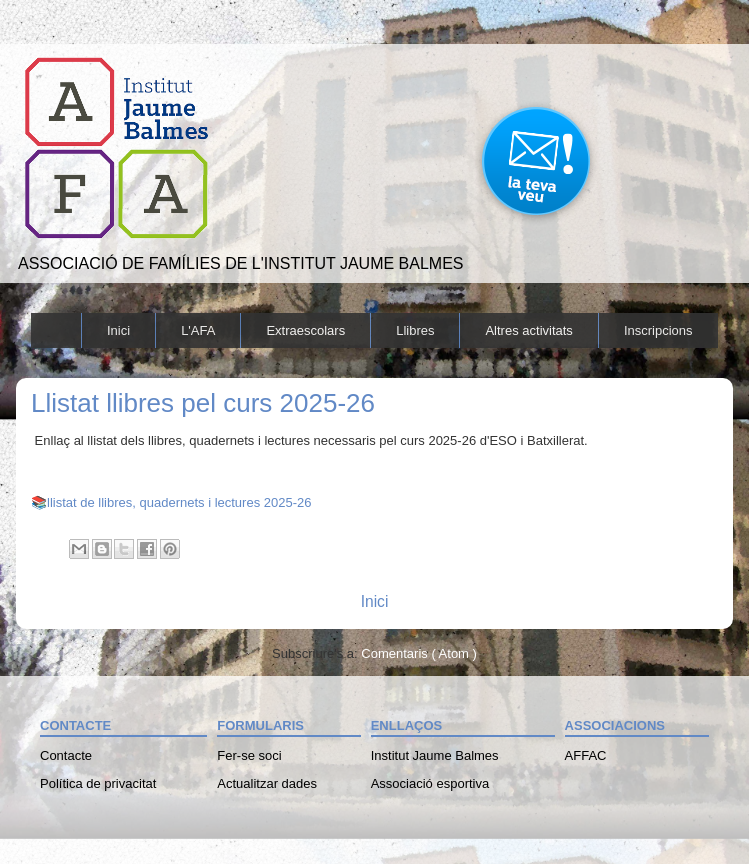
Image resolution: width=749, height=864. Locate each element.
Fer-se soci (249, 755)
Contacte (66, 755)
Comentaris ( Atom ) (419, 653)
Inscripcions (658, 330)
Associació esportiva (430, 783)
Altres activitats (528, 330)
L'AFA (198, 330)
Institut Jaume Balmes (435, 755)
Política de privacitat (98, 783)
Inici (118, 330)
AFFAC (586, 755)
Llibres (415, 330)
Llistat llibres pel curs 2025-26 (203, 403)
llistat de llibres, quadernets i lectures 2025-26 (179, 502)
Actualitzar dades (267, 783)
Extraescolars (305, 330)
